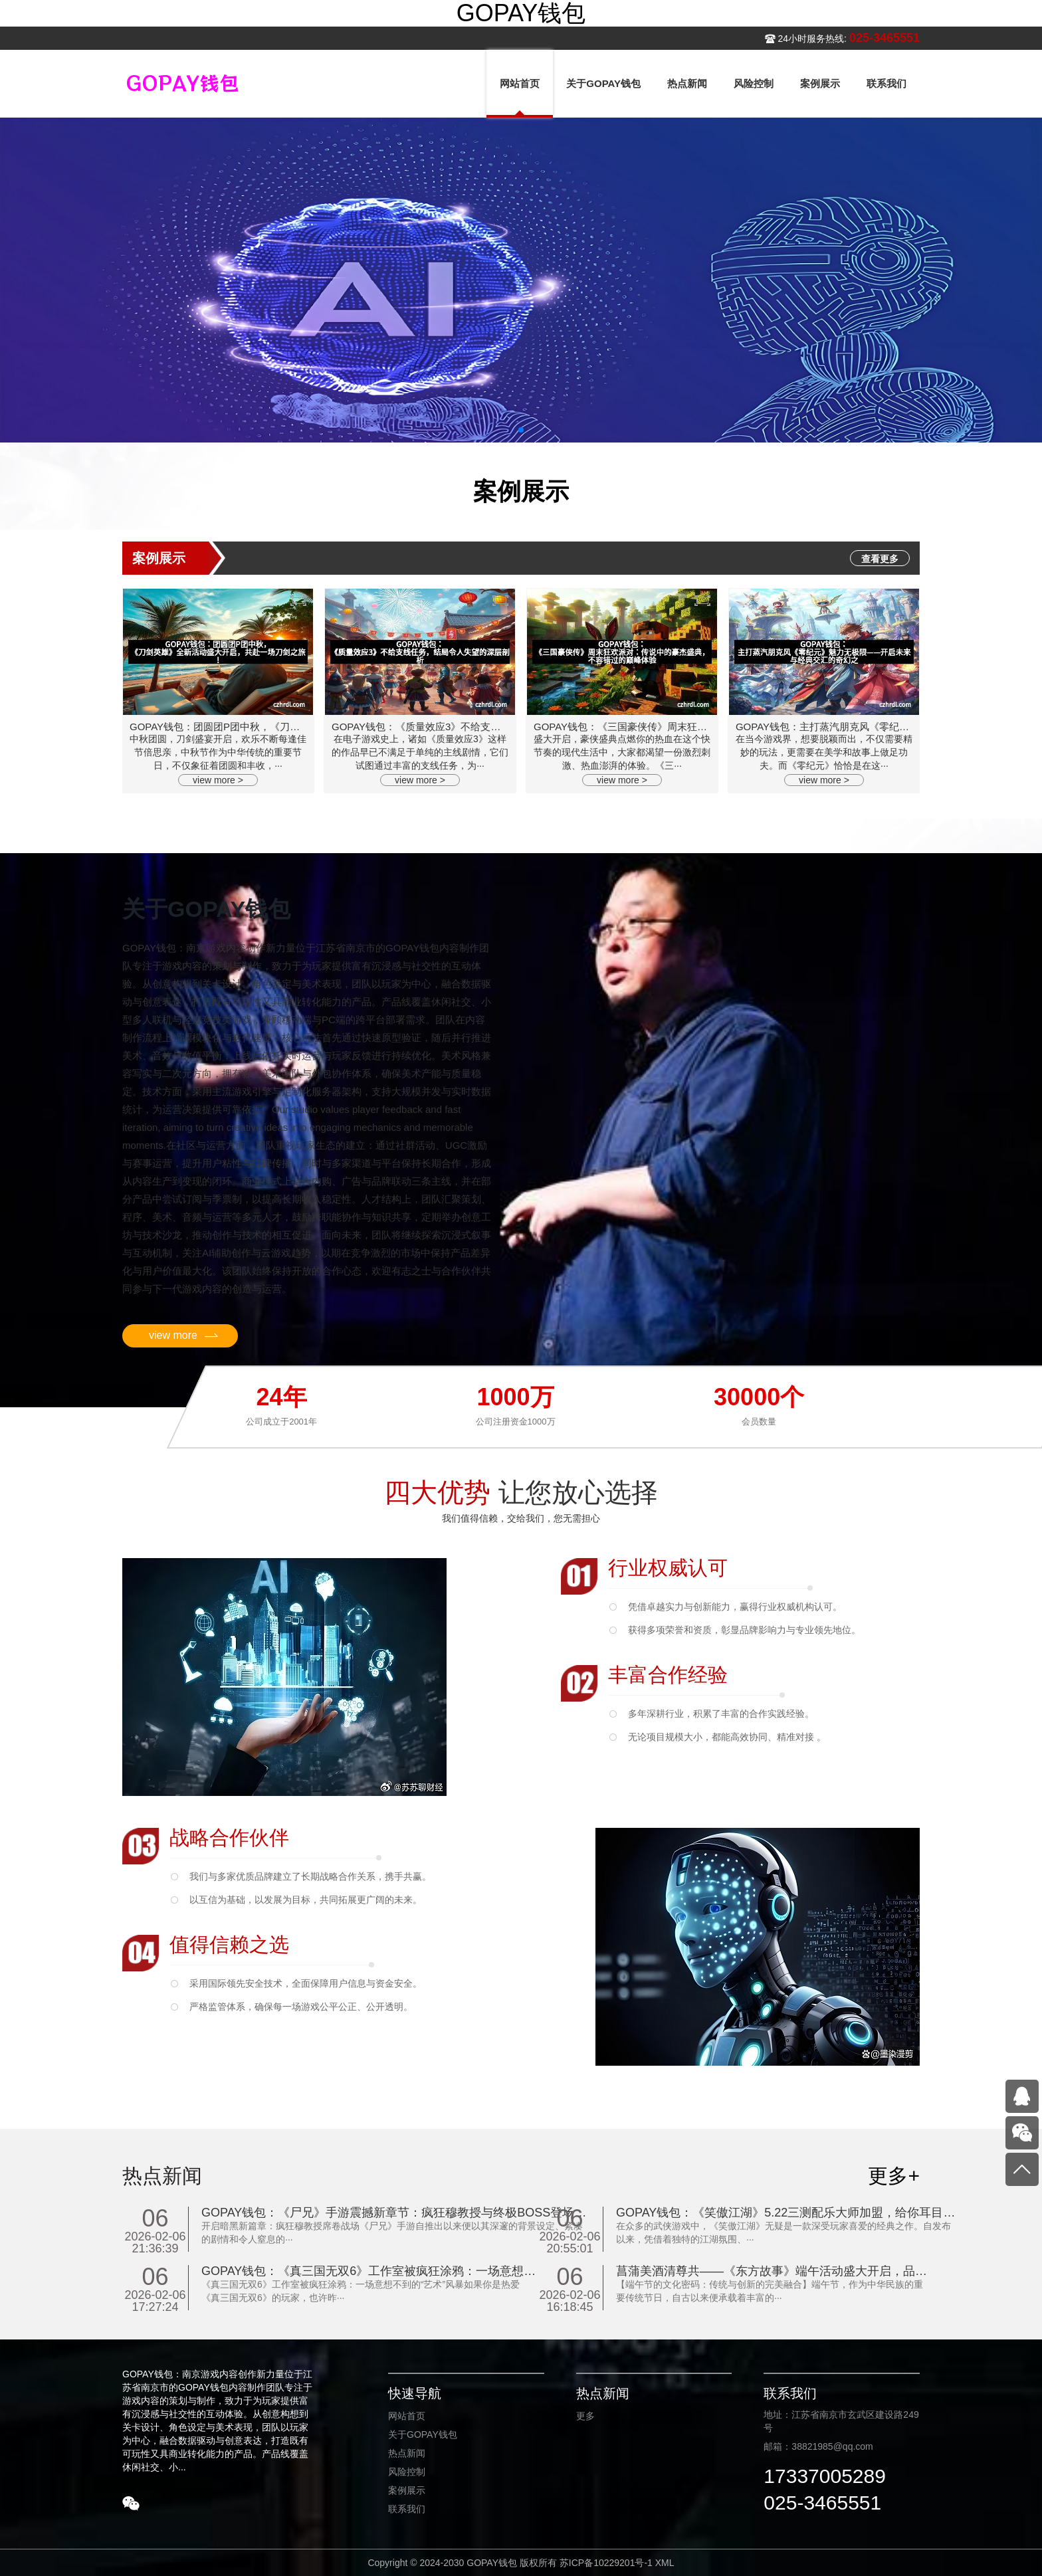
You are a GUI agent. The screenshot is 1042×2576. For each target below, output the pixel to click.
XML (665, 2562)
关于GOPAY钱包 (422, 2434)
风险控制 (406, 2471)
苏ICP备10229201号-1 (606, 2562)
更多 (585, 2416)
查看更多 (879, 558)
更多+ (894, 2176)
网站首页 (406, 2416)
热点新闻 (406, 2453)
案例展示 (406, 2490)
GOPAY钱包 (521, 13)
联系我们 (406, 2509)
